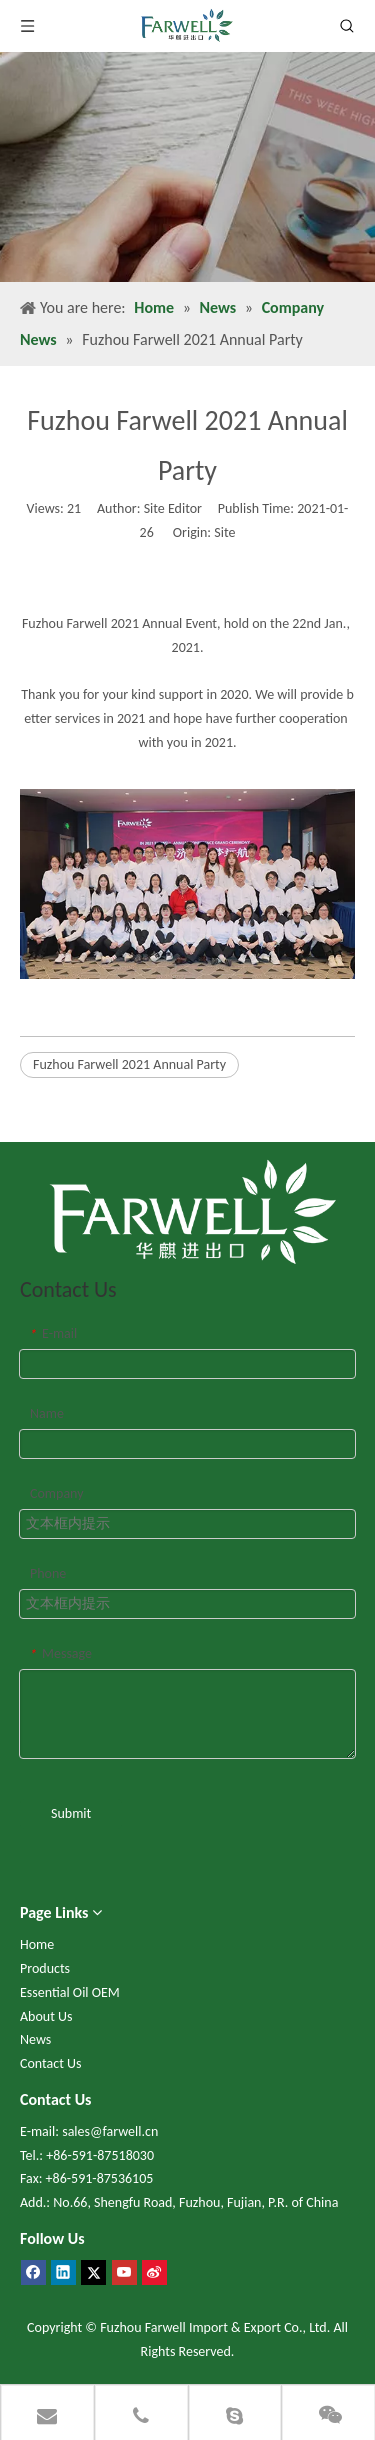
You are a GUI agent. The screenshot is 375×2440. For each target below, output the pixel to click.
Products (45, 1968)
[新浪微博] (154, 2272)
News (35, 2039)
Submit (71, 1813)
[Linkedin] (63, 2272)
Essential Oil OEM (70, 1992)
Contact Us (51, 2063)
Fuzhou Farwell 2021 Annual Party (129, 1064)
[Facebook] (33, 2272)
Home (37, 1944)
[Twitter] (93, 2272)
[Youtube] (124, 2272)
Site (224, 532)
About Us (46, 2016)
